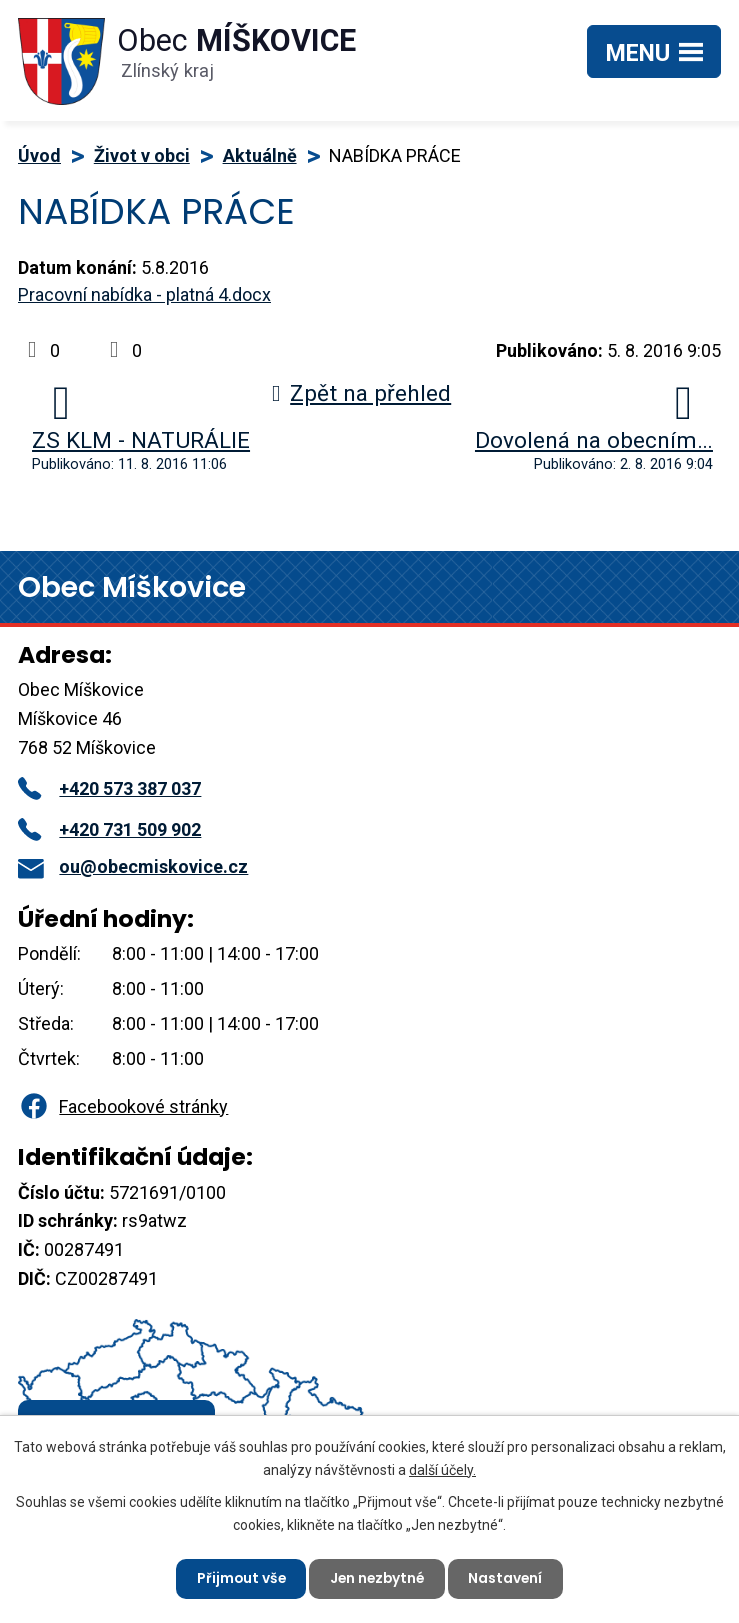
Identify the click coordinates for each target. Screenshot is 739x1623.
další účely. (442, 1468)
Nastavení (509, 1578)
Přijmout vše (238, 1578)
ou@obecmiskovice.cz (133, 866)
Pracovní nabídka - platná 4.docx (144, 294)
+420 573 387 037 (109, 788)
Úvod (39, 155)
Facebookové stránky (123, 1106)
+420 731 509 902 (109, 829)
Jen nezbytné (378, 1578)
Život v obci (142, 155)
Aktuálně (260, 155)
